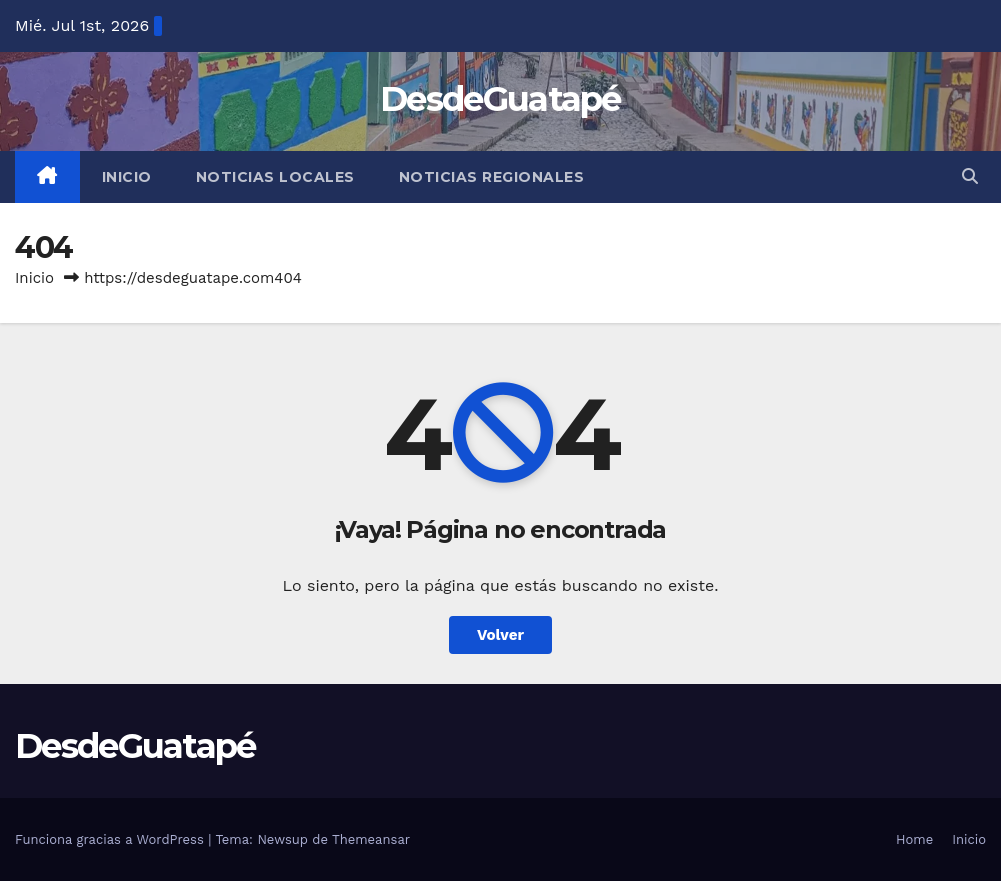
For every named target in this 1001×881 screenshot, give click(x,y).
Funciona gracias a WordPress (111, 839)
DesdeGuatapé (500, 99)
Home (914, 839)
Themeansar (371, 839)
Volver (500, 635)
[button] (970, 176)
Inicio (127, 177)
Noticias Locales (275, 177)
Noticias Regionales (492, 177)
